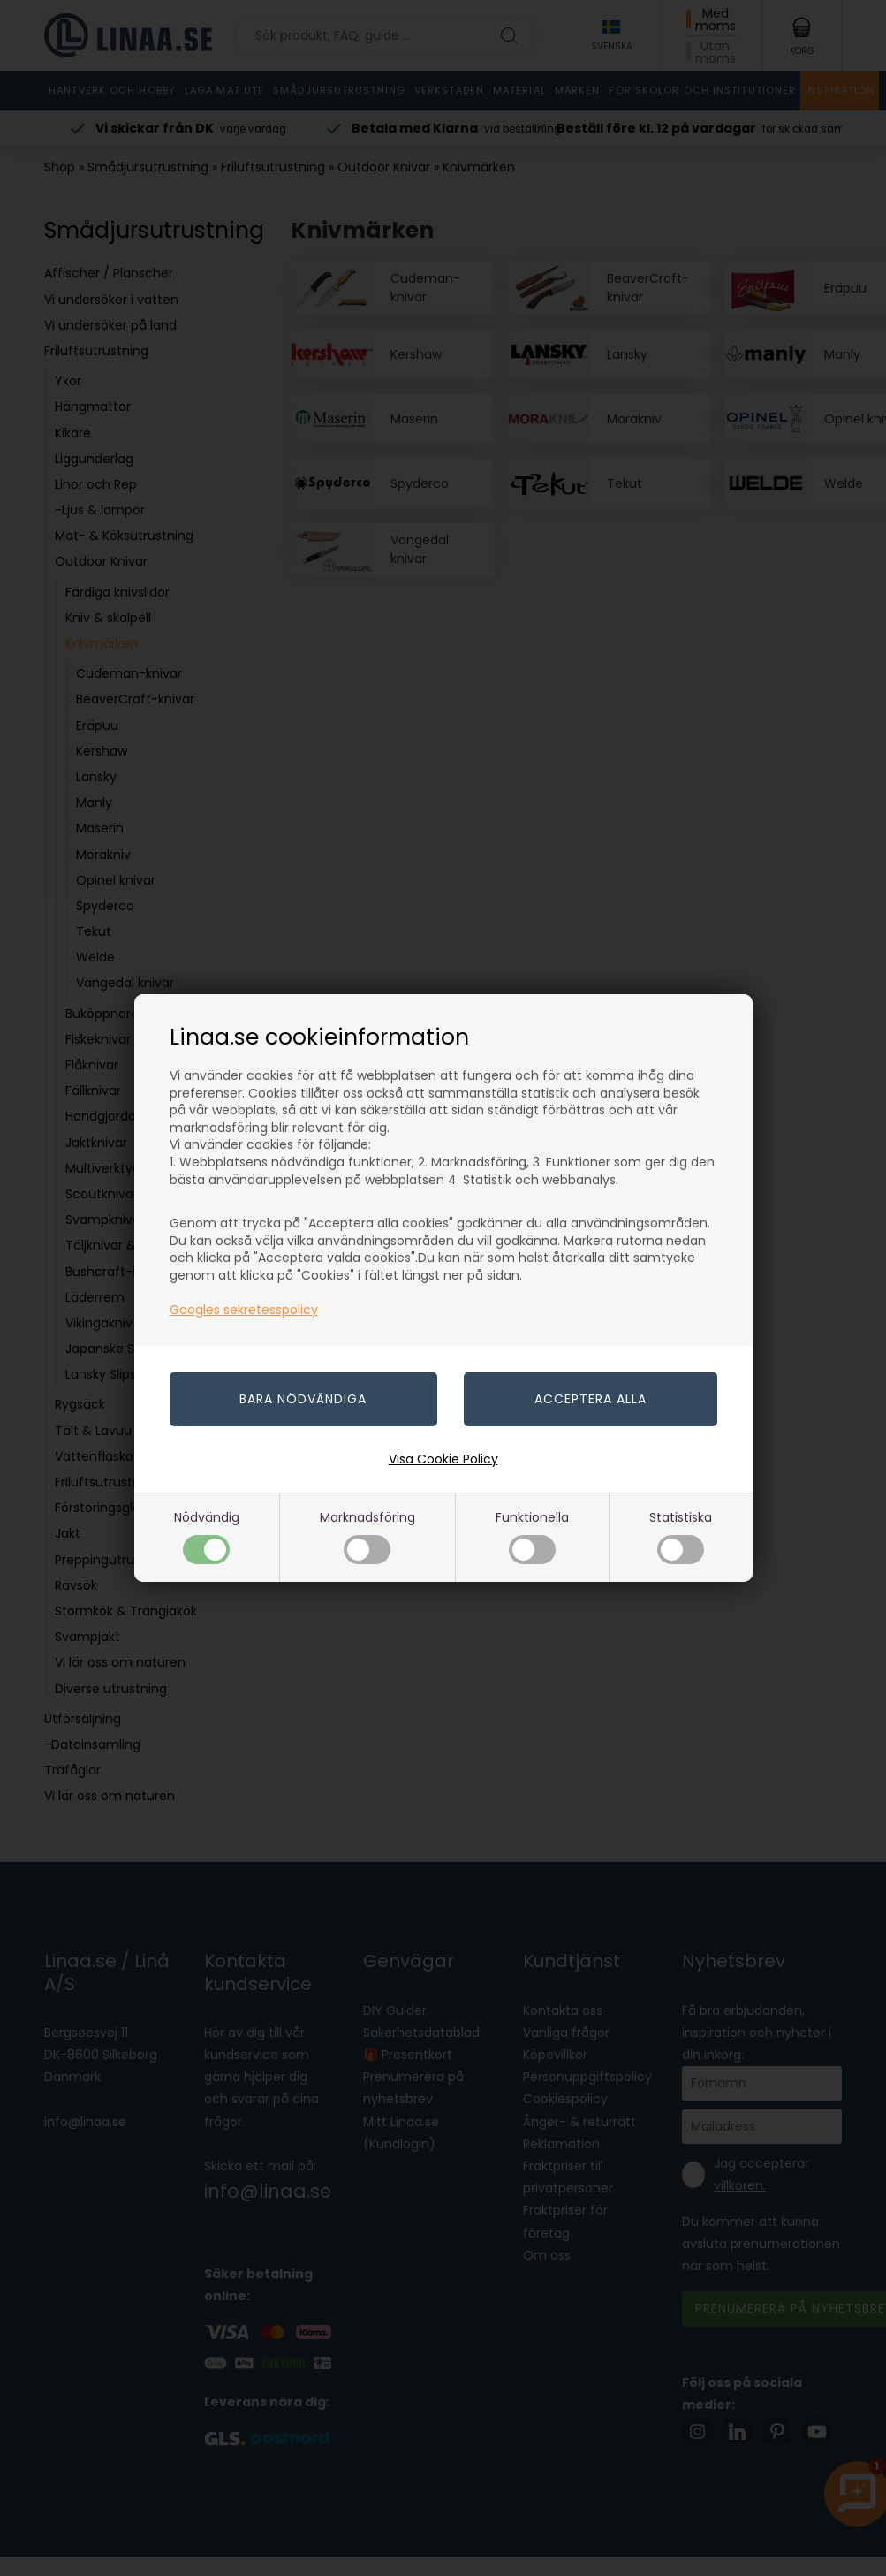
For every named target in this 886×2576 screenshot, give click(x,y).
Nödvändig (206, 1536)
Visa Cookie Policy (443, 1459)
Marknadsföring (367, 1536)
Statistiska (680, 1536)
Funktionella (532, 1536)
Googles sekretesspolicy (244, 1309)
